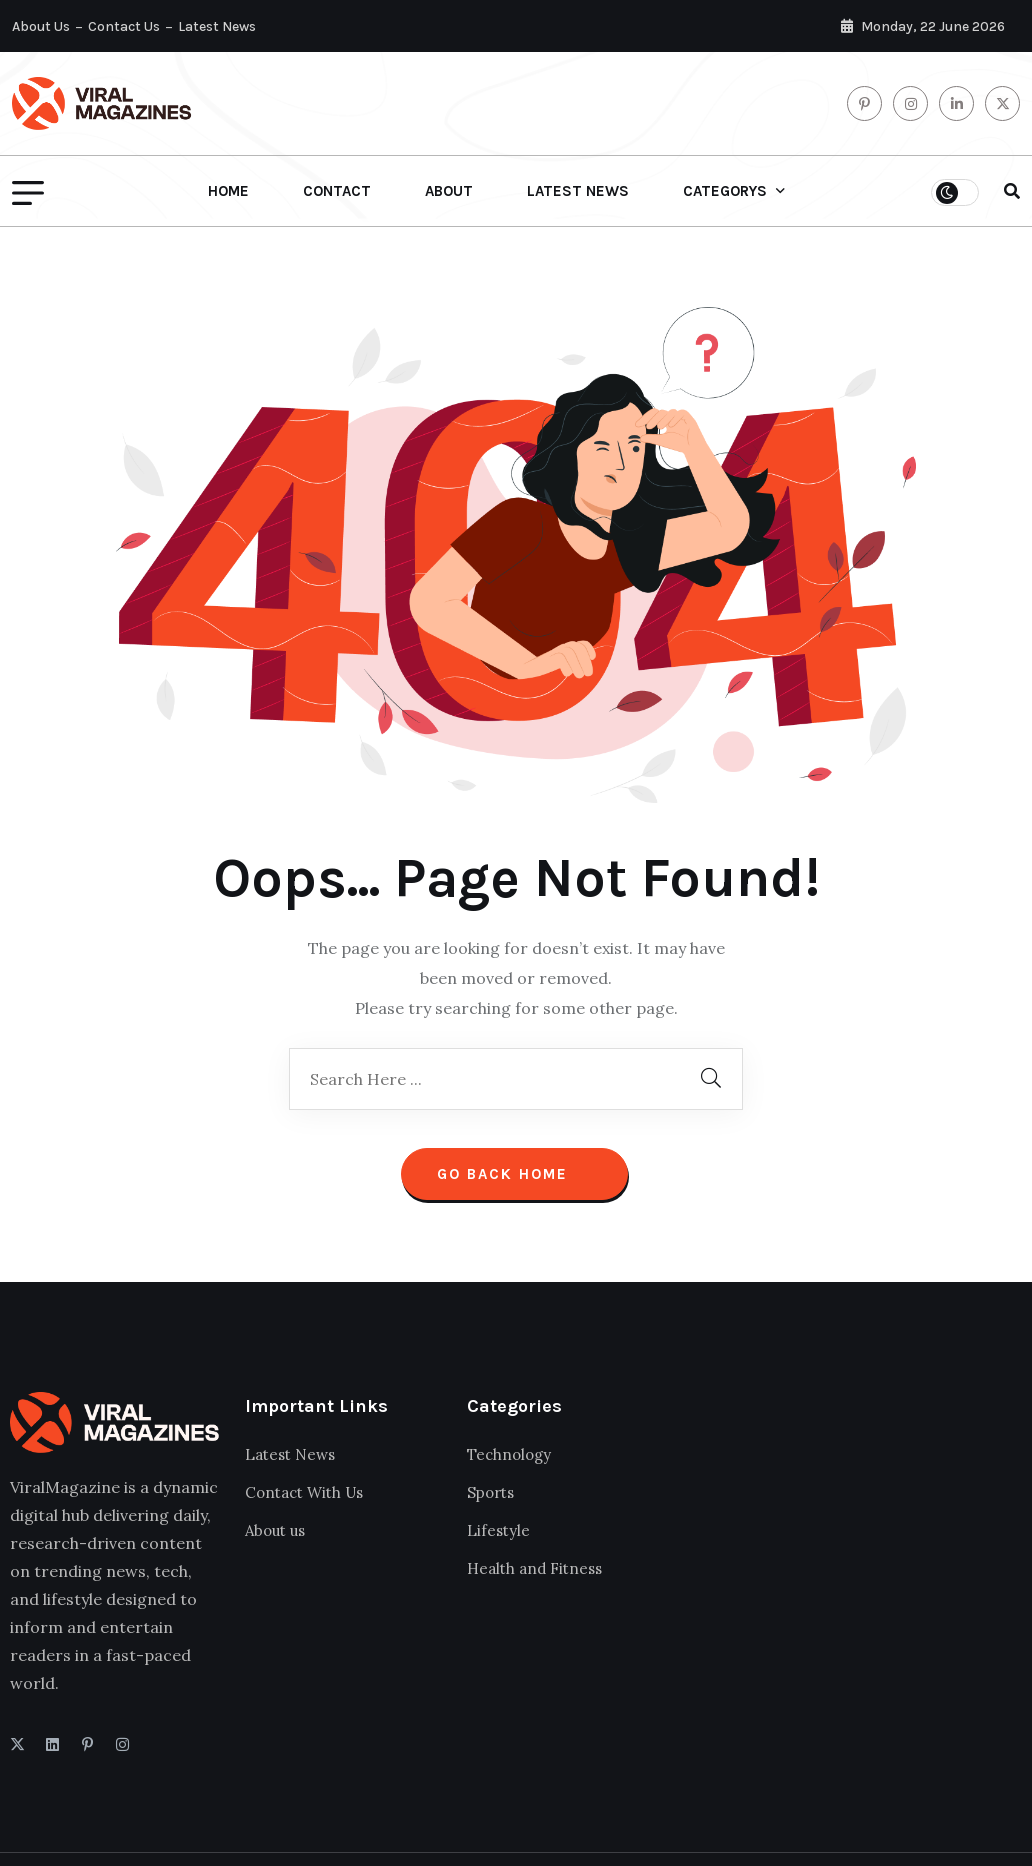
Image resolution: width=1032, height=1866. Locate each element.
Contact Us (124, 26)
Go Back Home (514, 1174)
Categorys (725, 191)
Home (228, 191)
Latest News (217, 26)
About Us (41, 26)
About (449, 191)
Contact (337, 191)
